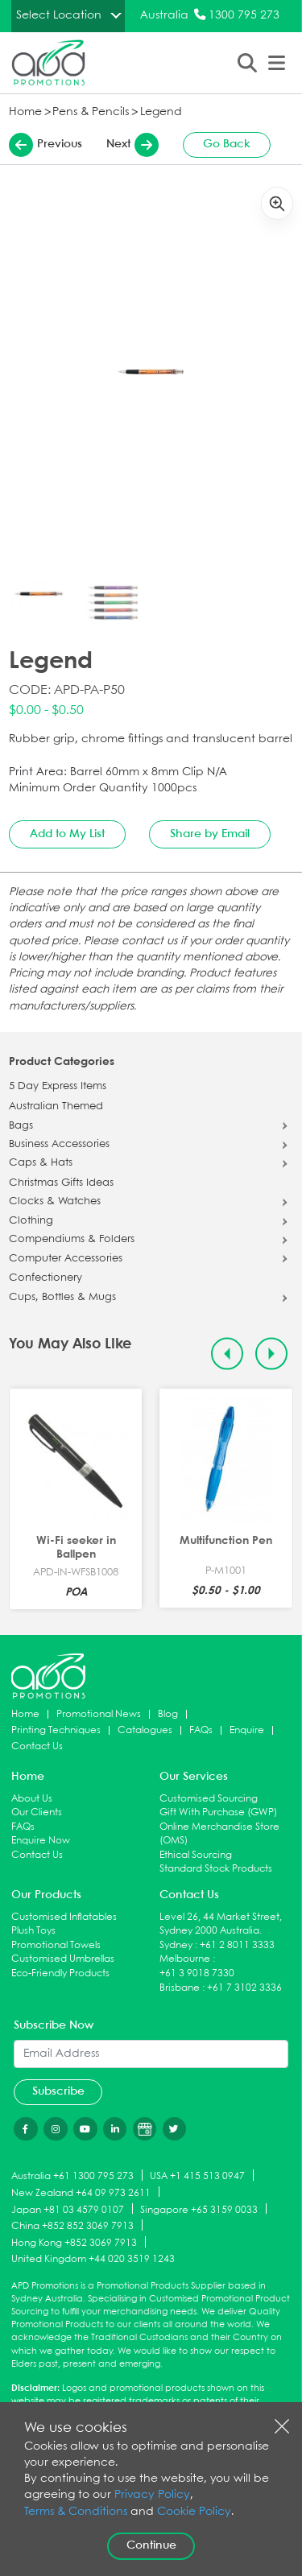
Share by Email (210, 834)
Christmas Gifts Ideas (61, 1183)
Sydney (175, 1945)
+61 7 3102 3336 (244, 1988)
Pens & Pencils (90, 112)
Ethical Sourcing (195, 1855)
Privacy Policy (152, 2495)
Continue (151, 2545)
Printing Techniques (56, 1730)
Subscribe (58, 2091)
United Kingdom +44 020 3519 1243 (93, 2259)
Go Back (226, 144)
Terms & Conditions (75, 2512)
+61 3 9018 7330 (196, 1973)
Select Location (58, 15)
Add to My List (67, 834)
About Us (31, 1798)
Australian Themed (56, 1107)
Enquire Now (40, 1840)
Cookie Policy (194, 2512)
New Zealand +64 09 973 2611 (81, 2192)
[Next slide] (271, 1353)
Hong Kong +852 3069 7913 (74, 2243)
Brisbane (179, 1988)
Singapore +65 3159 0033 (199, 2209)
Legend (161, 112)
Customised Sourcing (208, 1798)
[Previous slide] (227, 1353)
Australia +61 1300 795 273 (72, 2176)
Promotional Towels (56, 1945)
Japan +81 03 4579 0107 (67, 2209)
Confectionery (45, 1278)
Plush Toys (33, 1930)
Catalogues (145, 1730)
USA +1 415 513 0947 (197, 2176)
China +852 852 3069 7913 (72, 2226)
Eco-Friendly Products (60, 1973)
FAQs (201, 1730)
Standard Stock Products (215, 1868)
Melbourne (184, 1959)
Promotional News (98, 1714)
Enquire (247, 1730)
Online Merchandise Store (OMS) (219, 1834)
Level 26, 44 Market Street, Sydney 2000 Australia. (220, 1924)
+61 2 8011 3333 (237, 1945)
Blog (168, 1714)
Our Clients (36, 1812)
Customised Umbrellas (62, 1959)
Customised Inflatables (64, 1917)
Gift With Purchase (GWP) (218, 1812)
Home (25, 112)
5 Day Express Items (57, 1087)
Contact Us (37, 1746)
